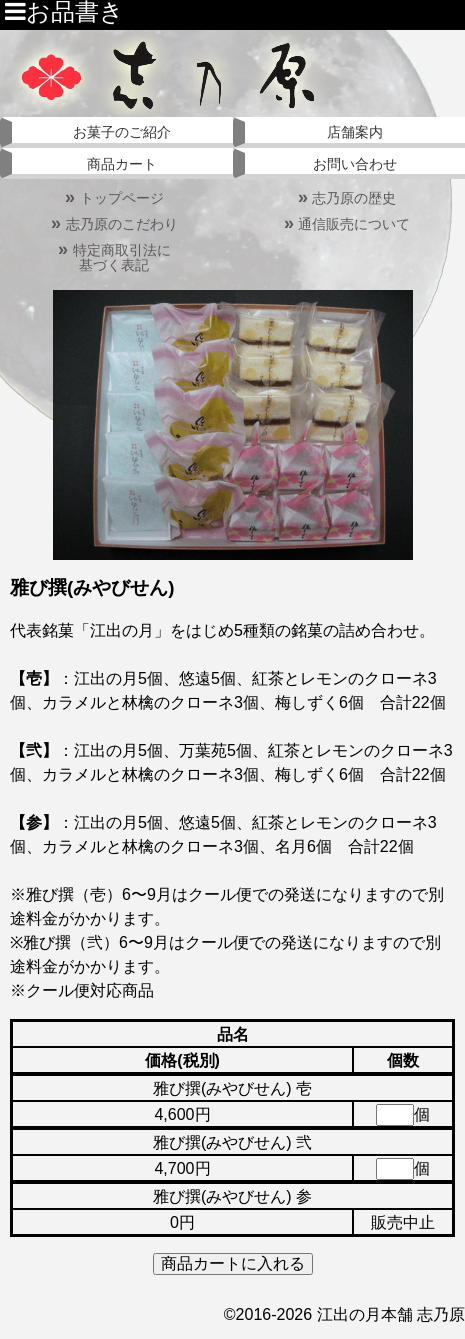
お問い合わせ (355, 164)
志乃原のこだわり (114, 224)
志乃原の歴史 (347, 198)
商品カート (122, 164)
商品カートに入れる (233, 1263)
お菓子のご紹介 (122, 132)
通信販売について (347, 224)
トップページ (114, 198)
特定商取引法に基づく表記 (114, 257)
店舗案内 (355, 132)
